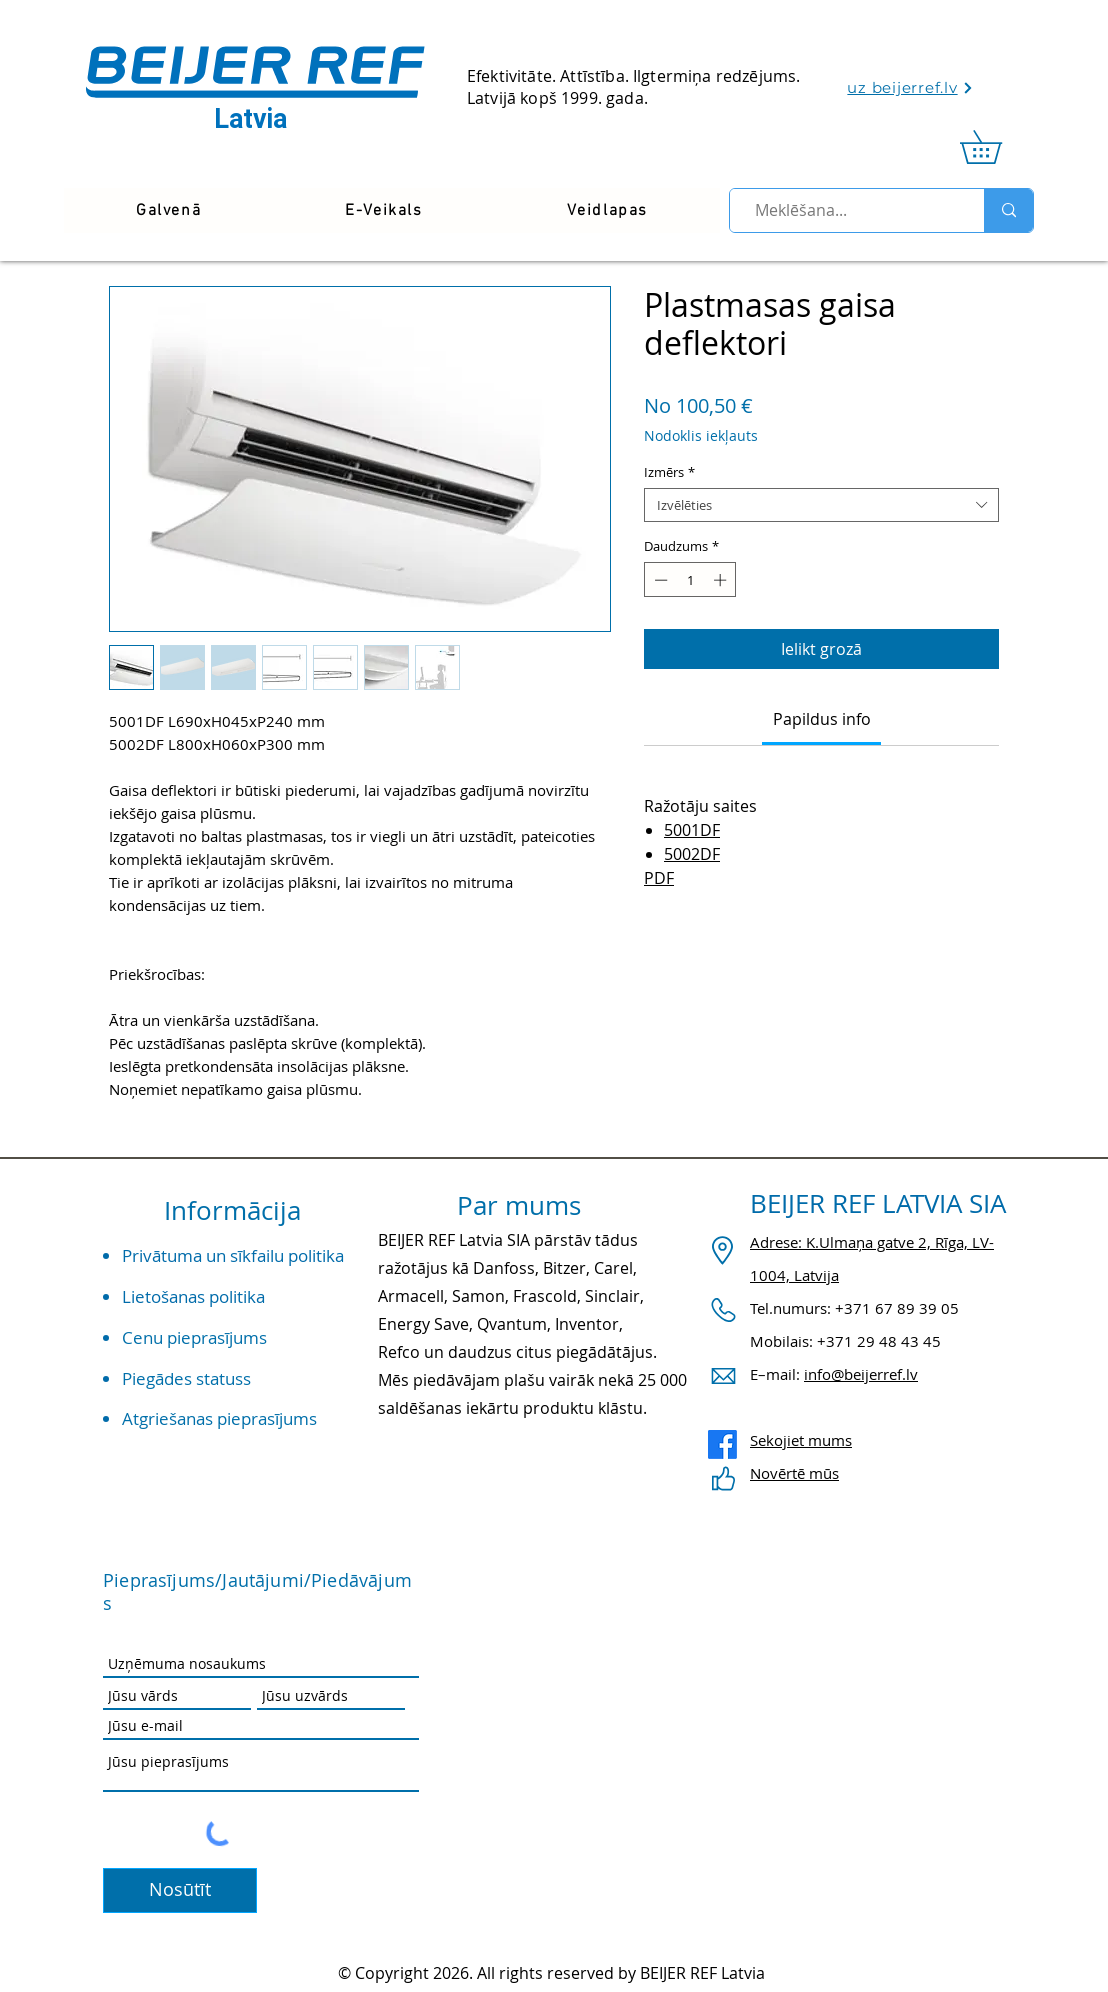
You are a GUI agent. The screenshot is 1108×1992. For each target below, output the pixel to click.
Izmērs (669, 472)
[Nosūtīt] (180, 1890)
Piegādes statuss (186, 1378)
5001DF (692, 830)
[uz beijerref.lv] (910, 87)
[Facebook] (722, 1444)
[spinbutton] (690, 580)
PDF (659, 878)
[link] (997, 147)
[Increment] (722, 580)
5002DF (692, 854)
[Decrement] (659, 580)
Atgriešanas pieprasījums (219, 1418)
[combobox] (821, 505)
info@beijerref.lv (861, 1374)
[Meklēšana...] (848, 210)
